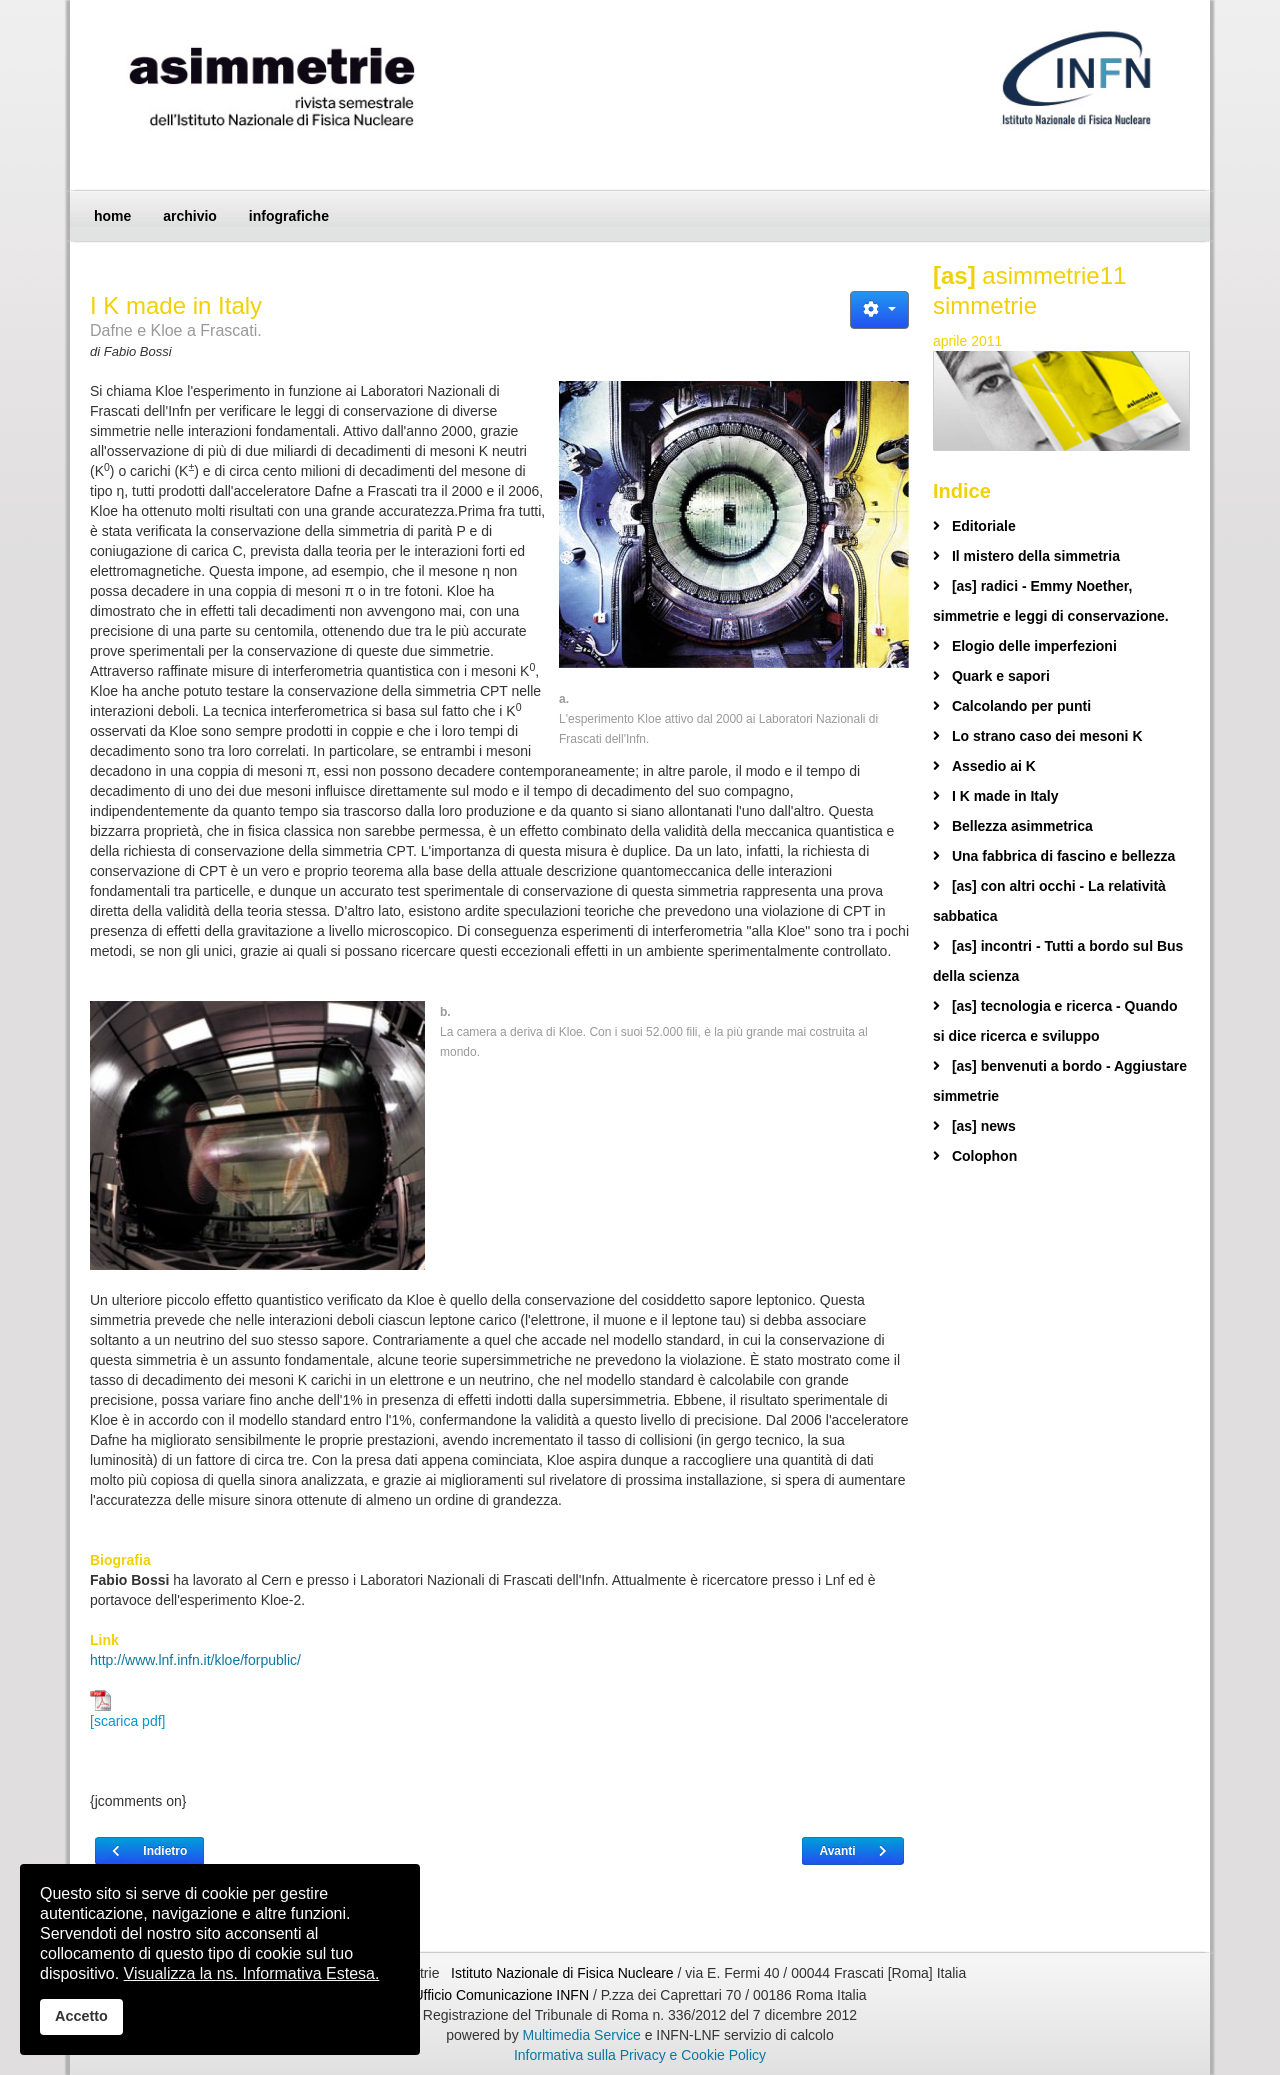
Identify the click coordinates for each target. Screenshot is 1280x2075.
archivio (190, 216)
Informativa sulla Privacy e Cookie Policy (640, 2055)
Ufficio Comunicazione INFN (501, 1995)
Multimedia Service (582, 2035)
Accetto (81, 2016)
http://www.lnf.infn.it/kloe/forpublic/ (195, 1660)
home (112, 216)
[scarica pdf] (127, 1709)
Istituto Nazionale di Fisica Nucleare (564, 1973)
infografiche (289, 216)
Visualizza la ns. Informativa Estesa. (252, 1973)
